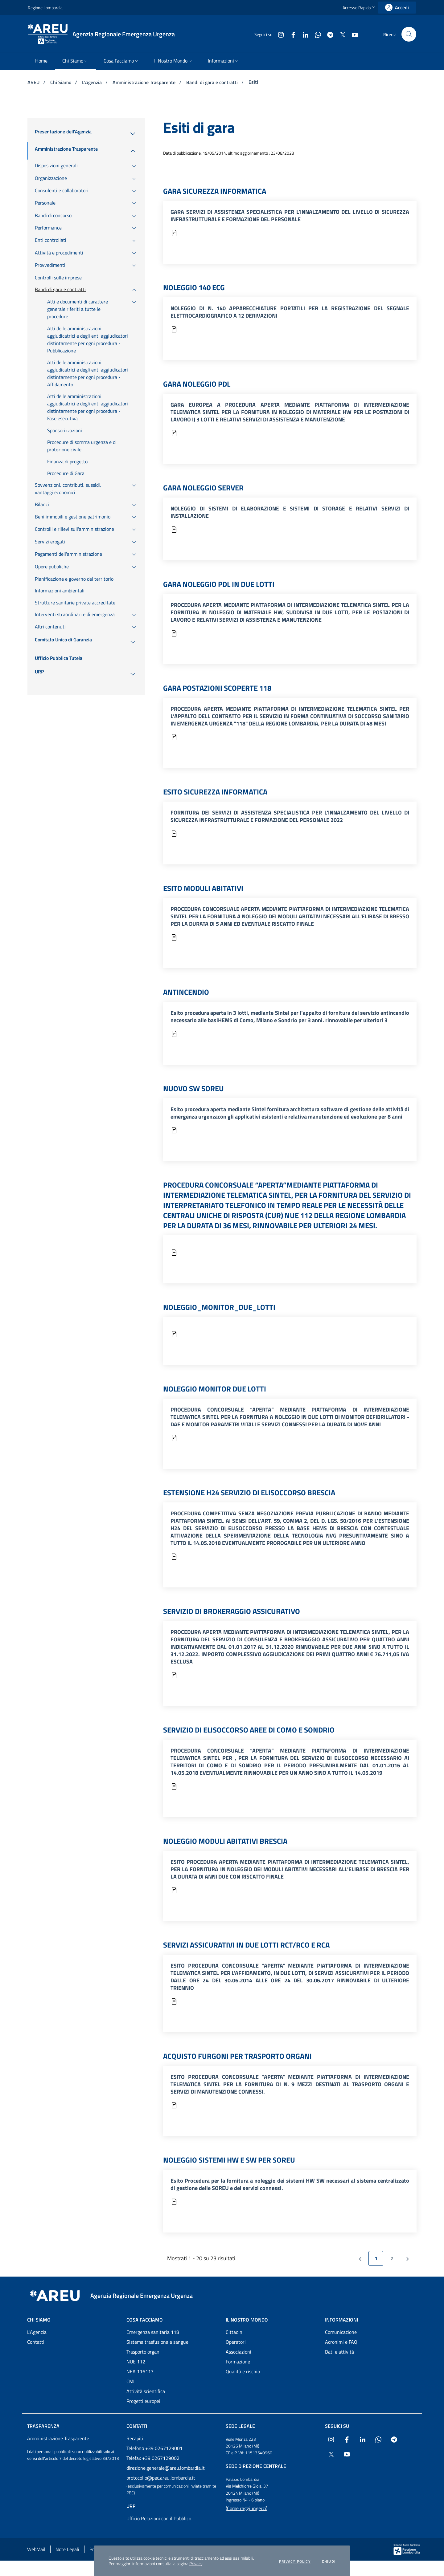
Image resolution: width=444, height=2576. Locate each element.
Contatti (35, 2342)
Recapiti (134, 2438)
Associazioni (238, 2351)
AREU (34, 82)
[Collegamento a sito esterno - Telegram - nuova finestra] (328, 34)
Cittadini (235, 2332)
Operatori (236, 2342)
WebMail (36, 2549)
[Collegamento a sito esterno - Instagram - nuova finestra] (278, 34)
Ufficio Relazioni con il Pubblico (158, 2518)
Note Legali (67, 2549)
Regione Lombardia (45, 7)
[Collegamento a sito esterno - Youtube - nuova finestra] (352, 34)
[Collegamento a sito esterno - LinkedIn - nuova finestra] (303, 34)
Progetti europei (143, 2401)
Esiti (253, 82)
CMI (130, 2381)
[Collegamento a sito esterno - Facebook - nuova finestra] (291, 34)
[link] (397, 8)
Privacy (195, 2563)
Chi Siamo (61, 82)
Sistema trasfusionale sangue (157, 2342)
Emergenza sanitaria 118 (152, 2332)
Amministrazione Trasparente (145, 82)
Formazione (238, 2361)
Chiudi (328, 2561)
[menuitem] (41, 61)
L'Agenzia (92, 82)
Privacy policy (295, 2561)
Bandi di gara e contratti (212, 82)
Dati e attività (339, 2351)
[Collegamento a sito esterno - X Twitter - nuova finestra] (340, 34)
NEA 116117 (140, 2371)
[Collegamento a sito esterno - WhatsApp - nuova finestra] (315, 34)
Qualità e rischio (243, 2371)
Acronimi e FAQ (341, 2342)
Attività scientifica (145, 2391)
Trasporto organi (143, 2351)
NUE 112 (135, 2361)
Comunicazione (341, 2332)
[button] (359, 7)
